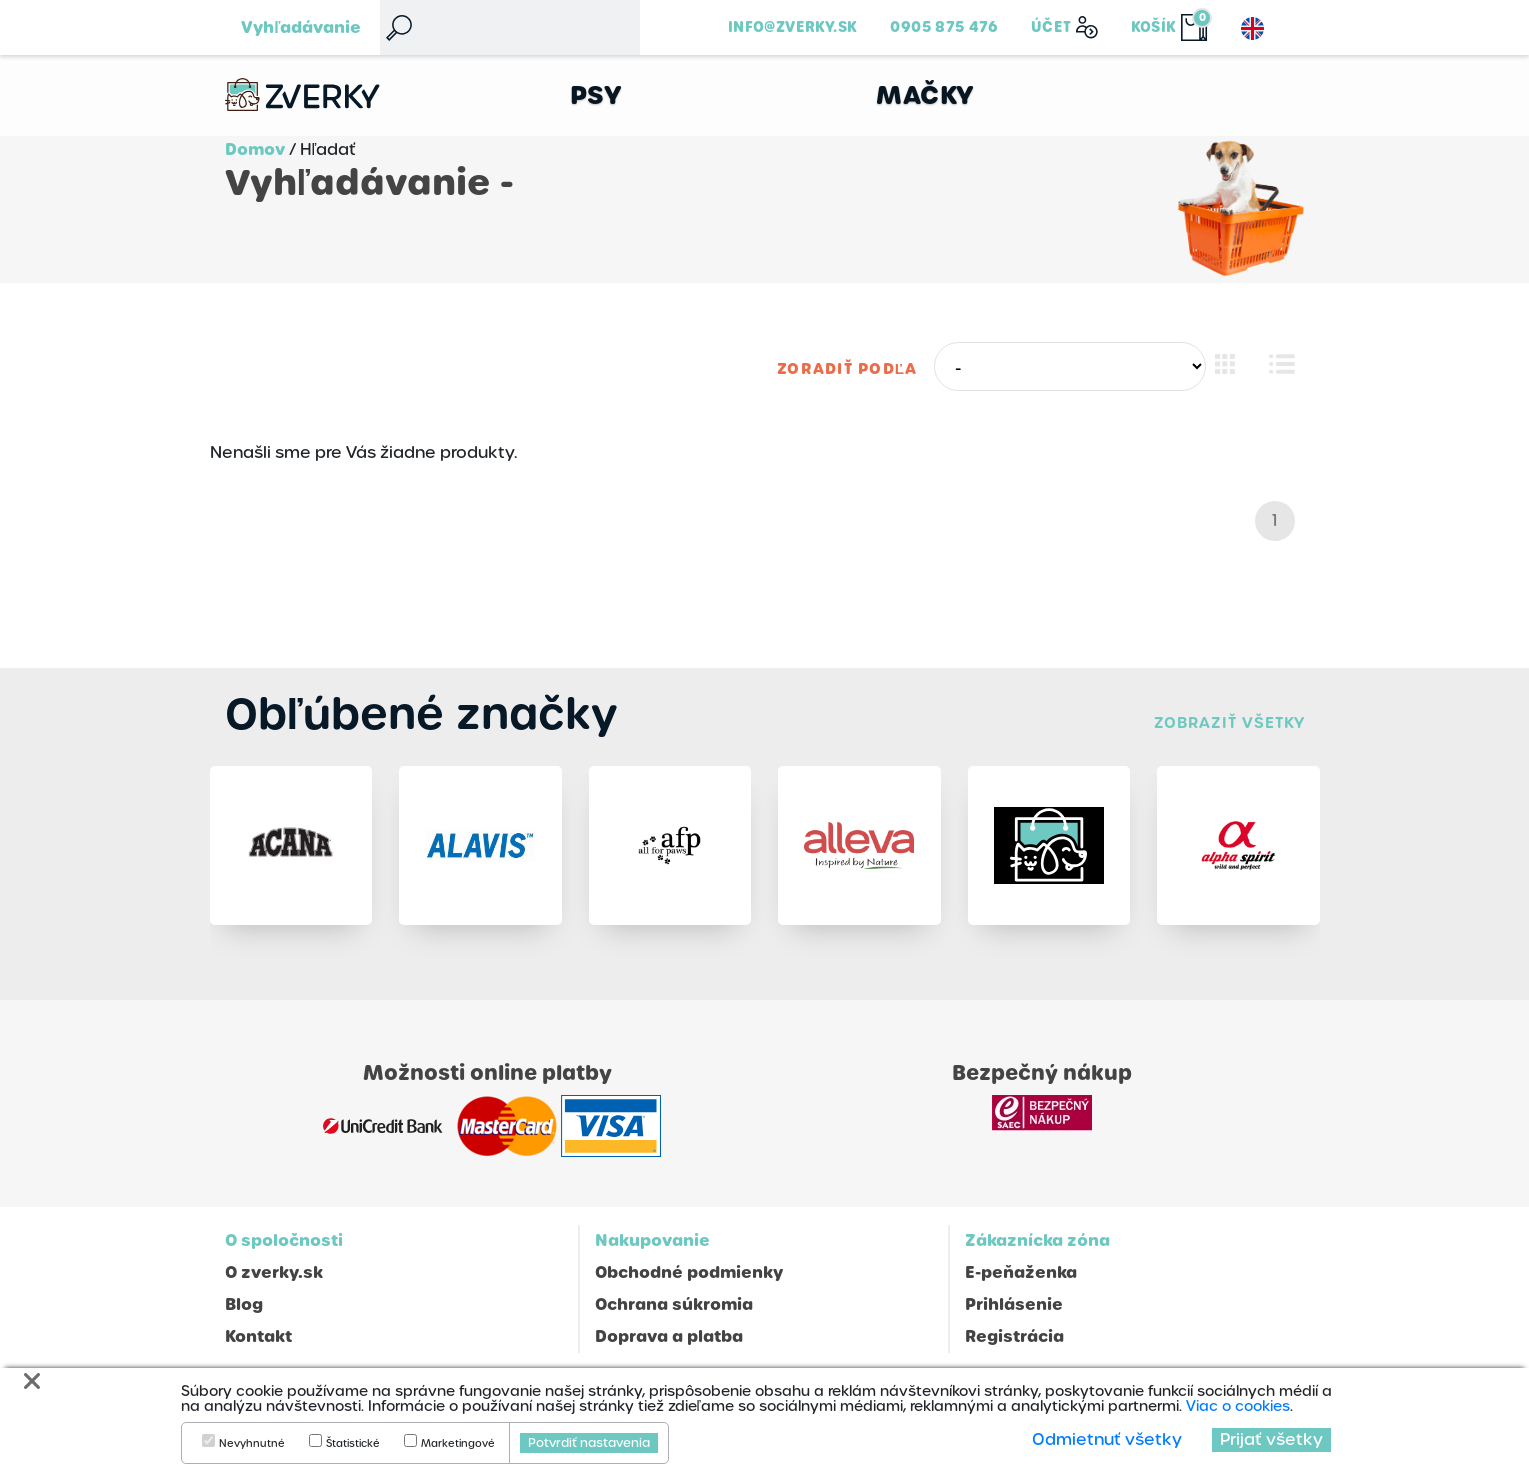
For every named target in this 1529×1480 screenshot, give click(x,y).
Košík (1154, 27)
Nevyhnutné (252, 1444)
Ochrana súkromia (674, 1304)
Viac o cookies (1238, 1406)
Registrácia (1014, 1336)
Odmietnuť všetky (1107, 1439)
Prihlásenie (1014, 1304)
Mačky (925, 95)
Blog (244, 1304)
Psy (596, 95)
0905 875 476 (944, 27)
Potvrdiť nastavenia (589, 1443)
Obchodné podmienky (689, 1272)
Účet (1051, 27)
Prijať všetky (1271, 1439)
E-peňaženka (1021, 1272)
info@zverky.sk (792, 27)
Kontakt (258, 1336)
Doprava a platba (669, 1336)
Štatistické (353, 1444)
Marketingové (458, 1444)
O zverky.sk (274, 1272)
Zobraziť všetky (1229, 722)
